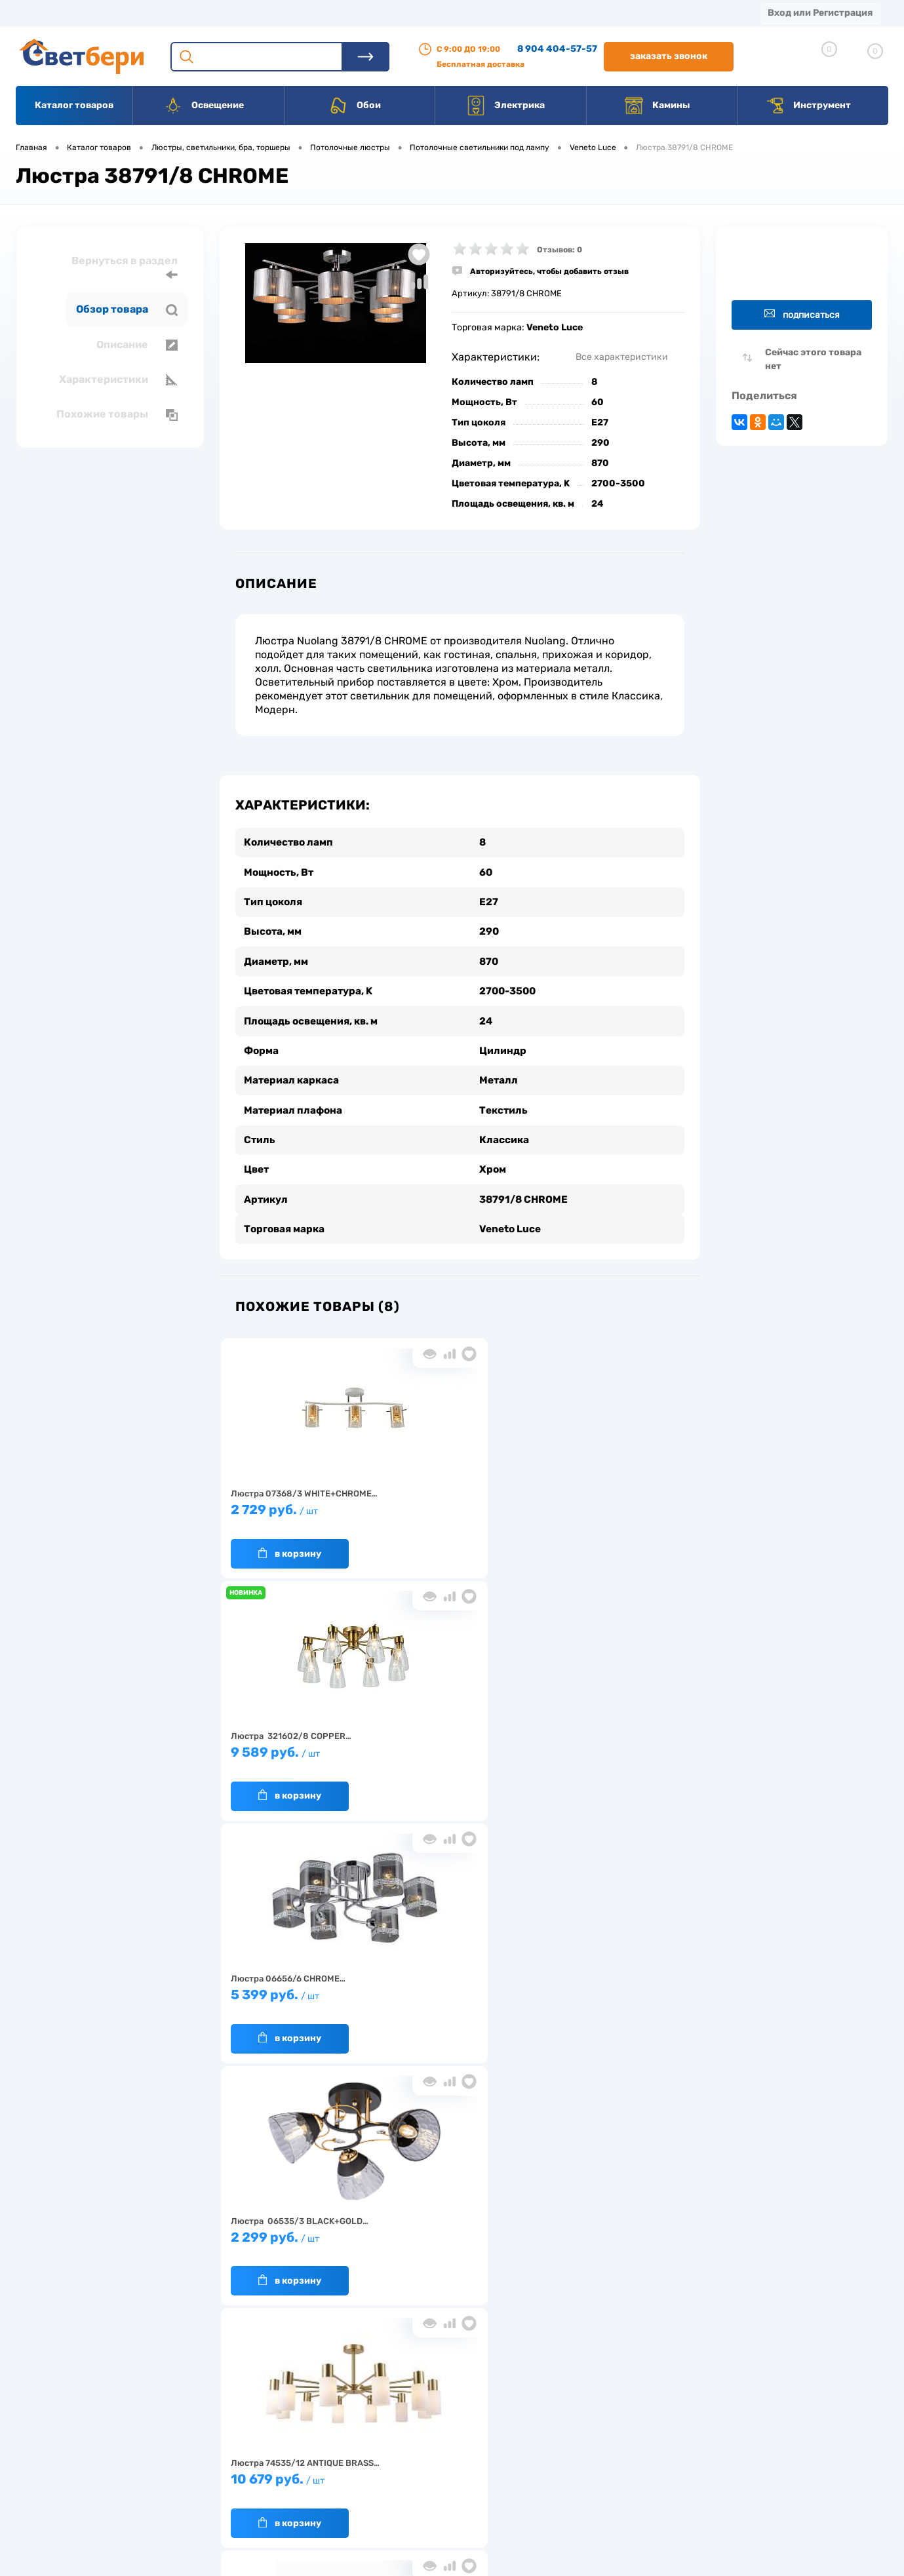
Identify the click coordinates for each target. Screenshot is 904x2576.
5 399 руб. (610, 1503)
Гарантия (235, 2462)
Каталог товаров (74, 105)
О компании (121, 12)
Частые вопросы (249, 2502)
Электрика (505, 105)
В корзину (284, 1540)
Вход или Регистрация (820, 12)
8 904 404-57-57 (557, 48)
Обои (354, 105)
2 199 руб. (610, 1746)
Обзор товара (127, 309)
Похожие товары (117, 414)
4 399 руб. (454, 1988)
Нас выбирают (245, 2441)
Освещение (203, 105)
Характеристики (118, 379)
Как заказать (242, 2482)
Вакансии (484, 12)
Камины (657, 105)
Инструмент (808, 105)
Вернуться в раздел (124, 267)
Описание (137, 344)
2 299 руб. (298, 1746)
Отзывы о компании (466, 2421)
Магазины (39, 12)
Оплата (274, 12)
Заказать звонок (668, 56)
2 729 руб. (298, 1503)
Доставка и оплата (360, 2421)
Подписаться (802, 314)
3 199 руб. (298, 1988)
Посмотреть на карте (712, 2403)
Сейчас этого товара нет (813, 359)
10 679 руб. (454, 1746)
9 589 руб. (454, 1503)
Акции (337, 12)
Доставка (203, 12)
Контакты (407, 12)
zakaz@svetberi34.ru (711, 2476)
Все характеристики (622, 356)
